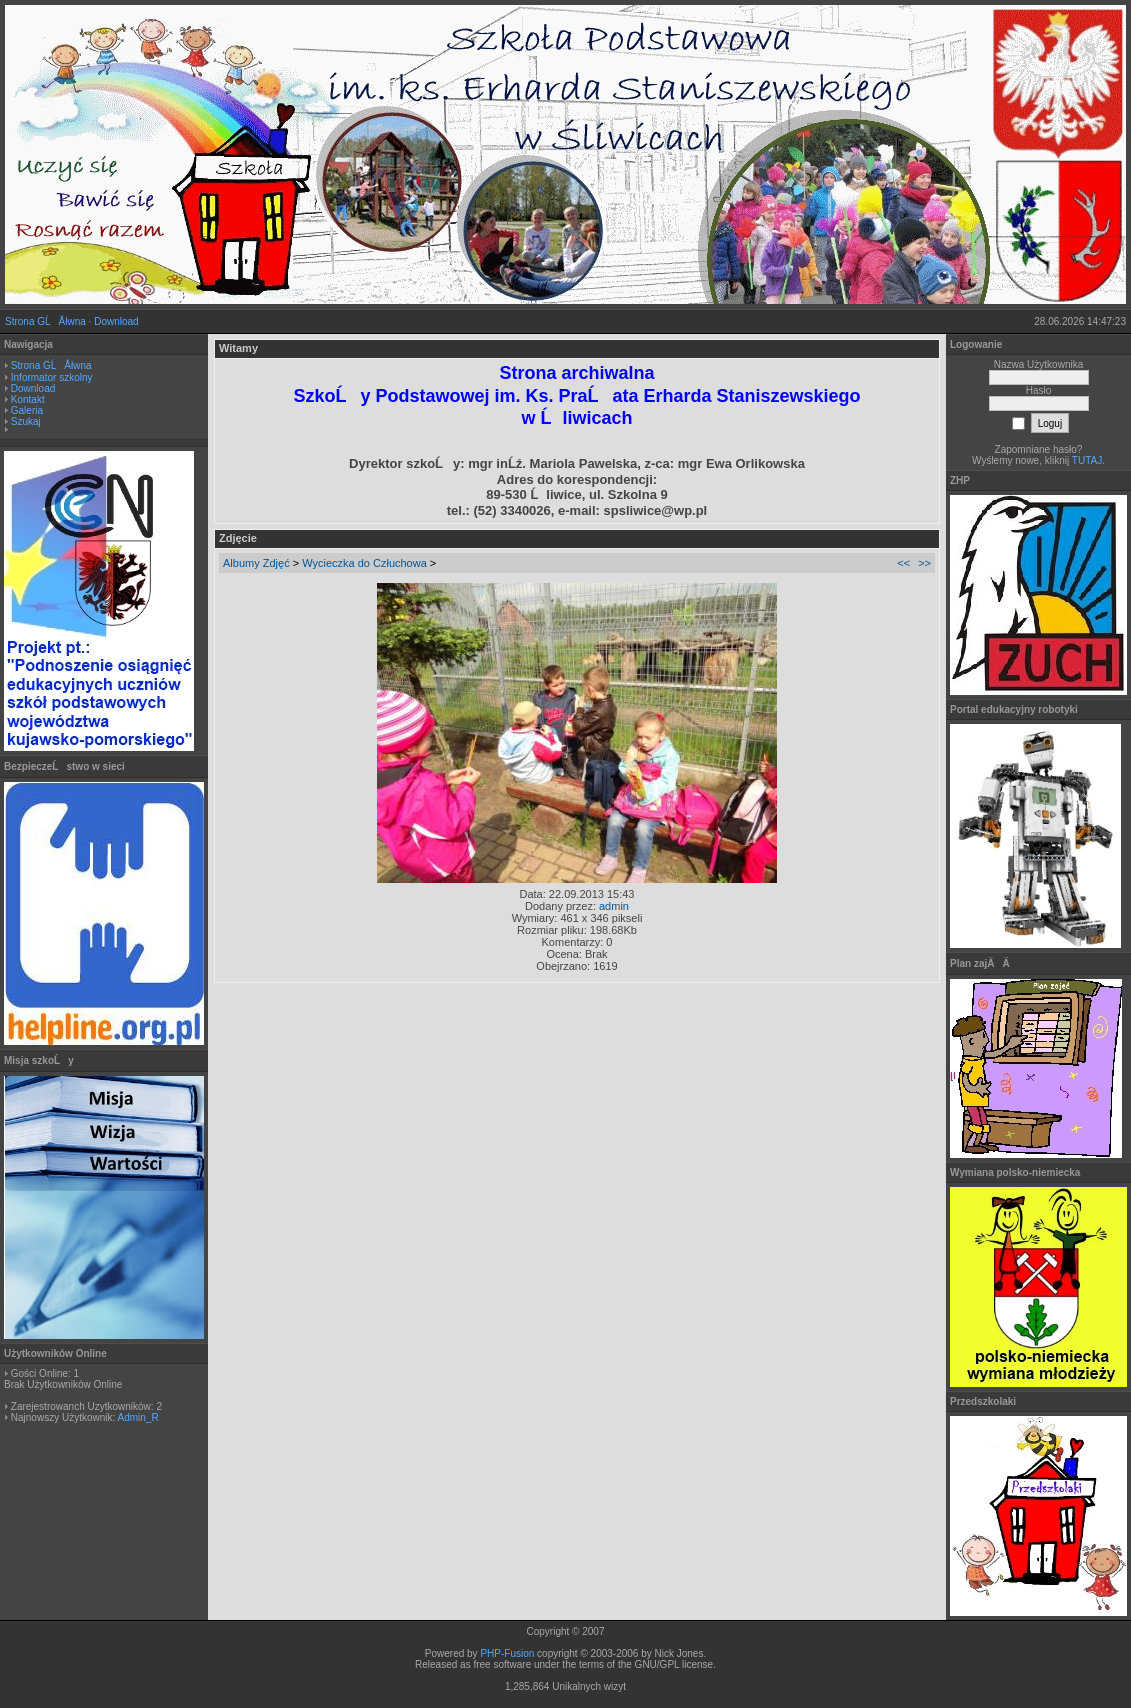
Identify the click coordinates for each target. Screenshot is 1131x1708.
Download (116, 321)
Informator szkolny (52, 377)
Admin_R (137, 1417)
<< (903, 563)
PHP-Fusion (507, 1653)
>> (924, 563)
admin (614, 906)
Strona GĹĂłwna (45, 321)
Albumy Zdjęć (256, 563)
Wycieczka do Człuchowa (364, 563)
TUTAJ (1087, 460)
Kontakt (28, 399)
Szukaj (26, 421)
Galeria (27, 410)
